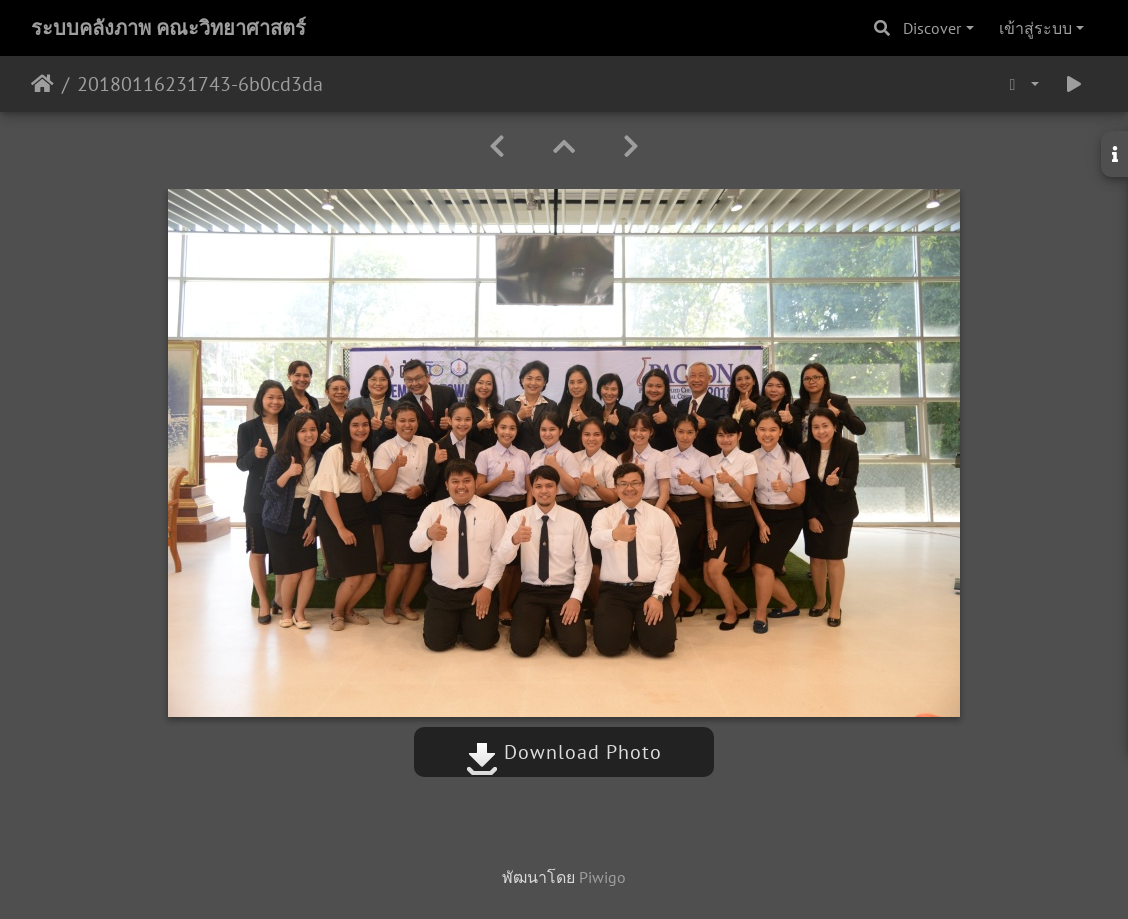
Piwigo (602, 877)
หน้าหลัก (42, 84)
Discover (932, 28)
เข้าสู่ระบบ (1035, 28)
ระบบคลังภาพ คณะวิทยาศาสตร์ (168, 28)
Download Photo (564, 752)
